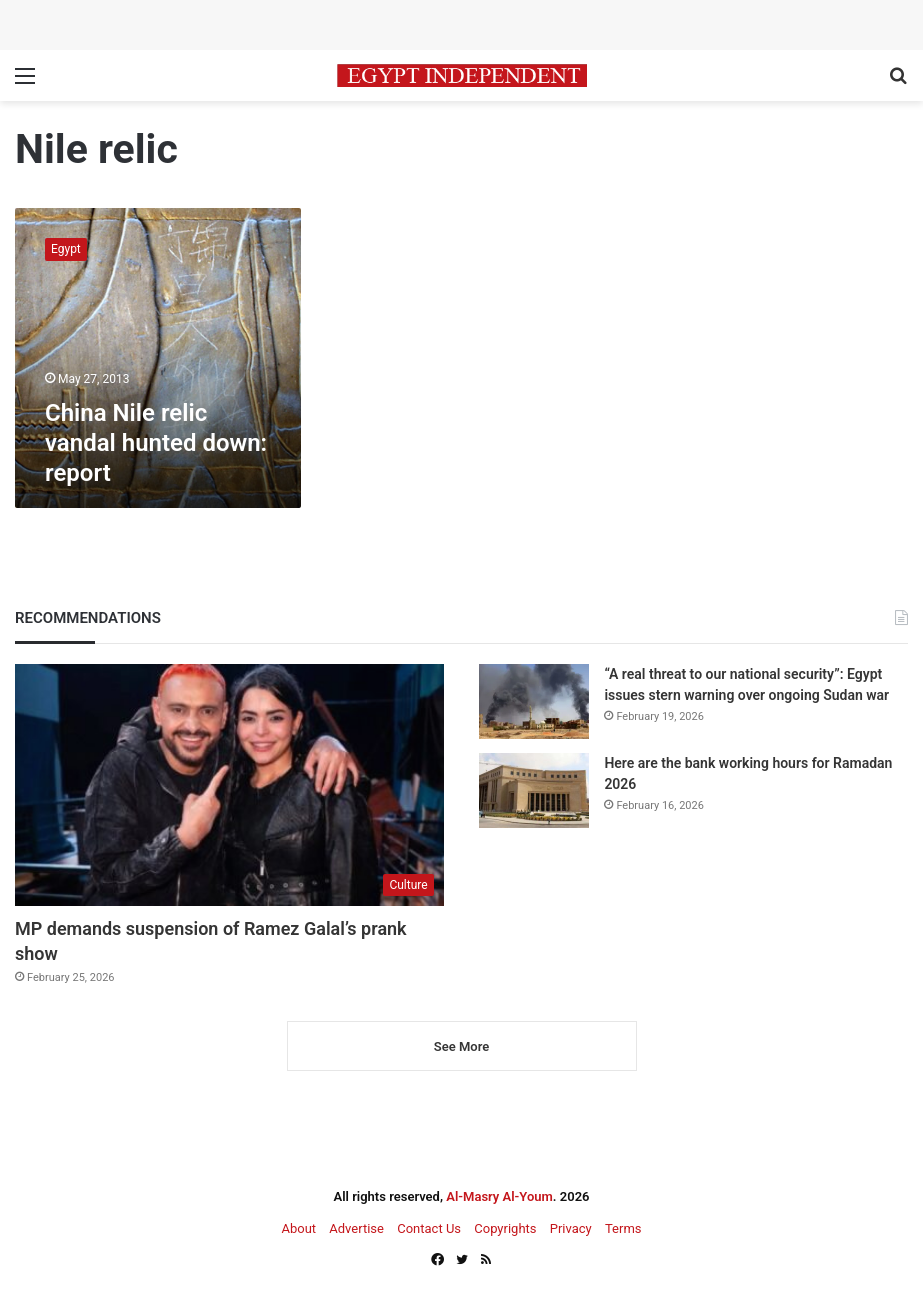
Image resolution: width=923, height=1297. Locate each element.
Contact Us (429, 1228)
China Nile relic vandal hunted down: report (156, 443)
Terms (623, 1228)
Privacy (571, 1228)
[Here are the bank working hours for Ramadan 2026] (534, 790)
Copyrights (505, 1228)
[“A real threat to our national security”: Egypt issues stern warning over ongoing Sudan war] (534, 701)
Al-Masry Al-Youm (499, 1196)
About (298, 1228)
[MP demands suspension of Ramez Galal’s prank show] (229, 785)
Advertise (356, 1228)
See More (461, 1046)
